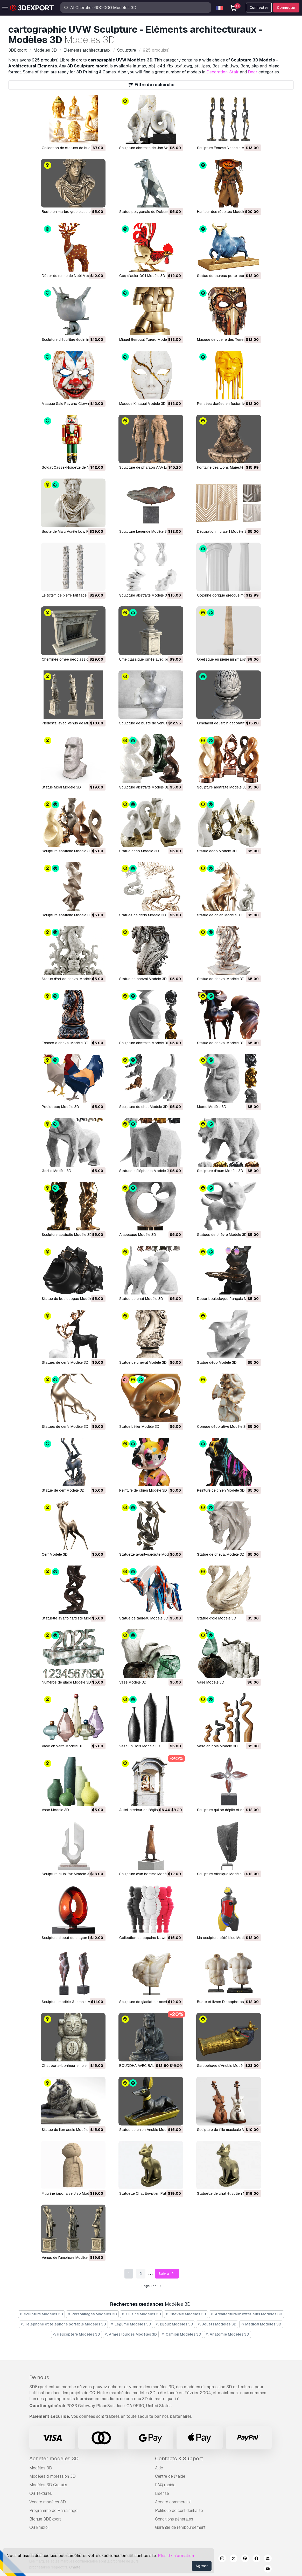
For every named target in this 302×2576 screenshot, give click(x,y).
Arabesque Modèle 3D (137, 1234)
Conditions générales (174, 2519)
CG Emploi (38, 2527)
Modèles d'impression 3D (52, 2476)
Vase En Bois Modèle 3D (139, 1746)
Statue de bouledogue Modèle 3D (70, 1298)
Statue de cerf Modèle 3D (63, 1490)
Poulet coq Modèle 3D (60, 1106)
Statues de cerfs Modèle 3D (142, 915)
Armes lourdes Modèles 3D (131, 2334)
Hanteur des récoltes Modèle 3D (224, 211)
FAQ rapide (165, 2485)
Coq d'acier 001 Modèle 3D (142, 275)
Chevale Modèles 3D (186, 2314)
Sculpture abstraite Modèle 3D (144, 595)
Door (252, 72)
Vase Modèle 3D (132, 1682)
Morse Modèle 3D (211, 1106)
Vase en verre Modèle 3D (62, 1746)
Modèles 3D (40, 2468)
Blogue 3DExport (45, 2519)
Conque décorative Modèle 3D (222, 1426)
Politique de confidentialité (179, 2510)
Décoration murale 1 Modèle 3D (223, 531)
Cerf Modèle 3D (55, 1554)
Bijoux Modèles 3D (174, 2324)
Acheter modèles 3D (54, 2458)
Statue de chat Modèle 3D (141, 1298)
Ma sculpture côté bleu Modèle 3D (225, 1937)
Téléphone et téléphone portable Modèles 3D (63, 2324)
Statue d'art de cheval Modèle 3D (69, 979)
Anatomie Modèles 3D (227, 2334)
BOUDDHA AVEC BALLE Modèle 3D (148, 2065)
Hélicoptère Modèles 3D (76, 2334)
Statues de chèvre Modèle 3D (222, 1234)
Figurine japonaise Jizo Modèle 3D (71, 2193)
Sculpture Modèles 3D (41, 2314)
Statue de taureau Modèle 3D (143, 1618)
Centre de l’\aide (170, 2476)
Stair (234, 72)
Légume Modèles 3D (131, 2324)
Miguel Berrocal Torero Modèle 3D (147, 339)
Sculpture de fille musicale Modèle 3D (228, 2129)
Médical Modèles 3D (261, 2324)
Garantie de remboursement (180, 2527)
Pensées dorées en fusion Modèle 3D (228, 403)
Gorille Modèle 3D (56, 1170)
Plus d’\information (176, 2555)
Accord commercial (173, 2502)
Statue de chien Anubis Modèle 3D (148, 2129)
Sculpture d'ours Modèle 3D (220, 1170)
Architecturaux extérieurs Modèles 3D (246, 2314)
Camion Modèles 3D (181, 2334)
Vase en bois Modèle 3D (217, 1746)
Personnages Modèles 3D (92, 2314)
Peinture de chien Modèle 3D (143, 1490)
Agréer (201, 2566)
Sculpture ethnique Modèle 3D (222, 1874)
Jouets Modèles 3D (217, 2324)
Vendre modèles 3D (47, 2502)
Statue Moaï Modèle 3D (61, 787)
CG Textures (40, 2493)
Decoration (217, 72)
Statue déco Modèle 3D (139, 851)
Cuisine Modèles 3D (141, 2314)
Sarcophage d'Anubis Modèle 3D (224, 2065)
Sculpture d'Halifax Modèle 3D (67, 1874)
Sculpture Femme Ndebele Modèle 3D (228, 148)
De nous (39, 2377)
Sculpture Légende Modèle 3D (144, 531)
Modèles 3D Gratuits (48, 2485)
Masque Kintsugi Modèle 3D (142, 403)
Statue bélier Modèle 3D (139, 1426)
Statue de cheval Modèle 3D (143, 979)
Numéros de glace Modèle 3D (66, 1682)
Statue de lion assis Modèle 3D (68, 2129)
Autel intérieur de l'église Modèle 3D (149, 1810)
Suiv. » (166, 2273)
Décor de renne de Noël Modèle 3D (71, 275)
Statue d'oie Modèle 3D (216, 1618)
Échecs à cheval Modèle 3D (65, 1043)
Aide (159, 2468)
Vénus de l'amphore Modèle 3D (67, 2257)
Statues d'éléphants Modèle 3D (145, 1170)
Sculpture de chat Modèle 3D (143, 1106)
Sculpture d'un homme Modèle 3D (147, 1874)
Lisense (162, 2493)
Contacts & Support (179, 2458)
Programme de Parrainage (53, 2510)
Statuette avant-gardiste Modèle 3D (149, 1554)
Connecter (286, 7)
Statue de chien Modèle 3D (219, 915)
